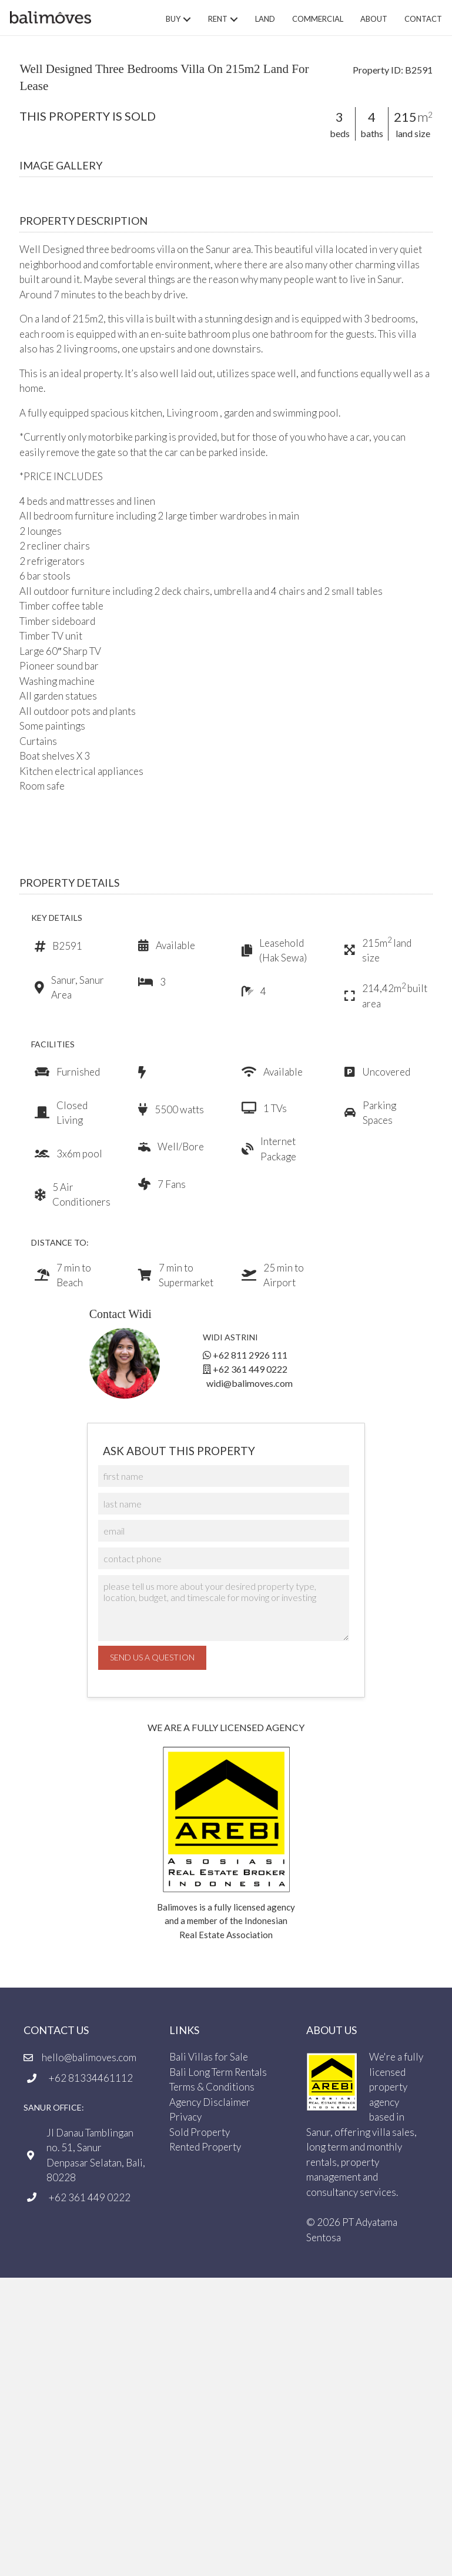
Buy (173, 19)
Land (265, 19)
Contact (423, 19)
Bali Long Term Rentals (218, 2072)
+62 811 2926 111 (250, 1354)
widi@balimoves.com (249, 1383)
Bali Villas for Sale (208, 2057)
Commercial (317, 19)
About (373, 19)
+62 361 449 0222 (250, 1368)
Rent (217, 19)
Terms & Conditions (212, 2087)
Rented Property (205, 2147)
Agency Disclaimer (209, 2102)
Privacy (185, 2117)
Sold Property (199, 2132)
